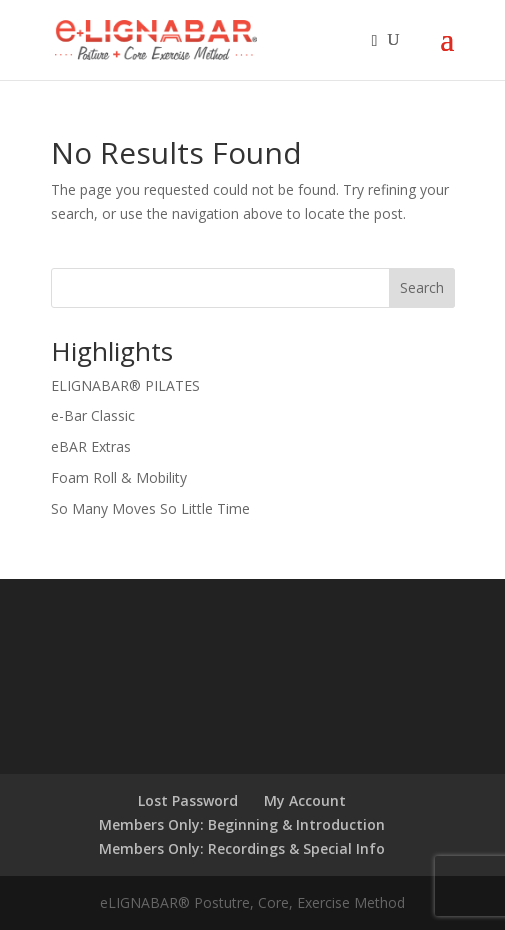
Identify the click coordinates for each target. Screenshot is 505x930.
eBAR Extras (91, 446)
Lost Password (188, 800)
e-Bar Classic (93, 415)
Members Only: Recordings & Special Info (242, 848)
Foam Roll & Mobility (119, 477)
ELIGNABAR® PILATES (125, 385)
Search (422, 287)
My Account (305, 800)
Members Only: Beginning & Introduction (242, 824)
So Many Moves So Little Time (150, 508)
